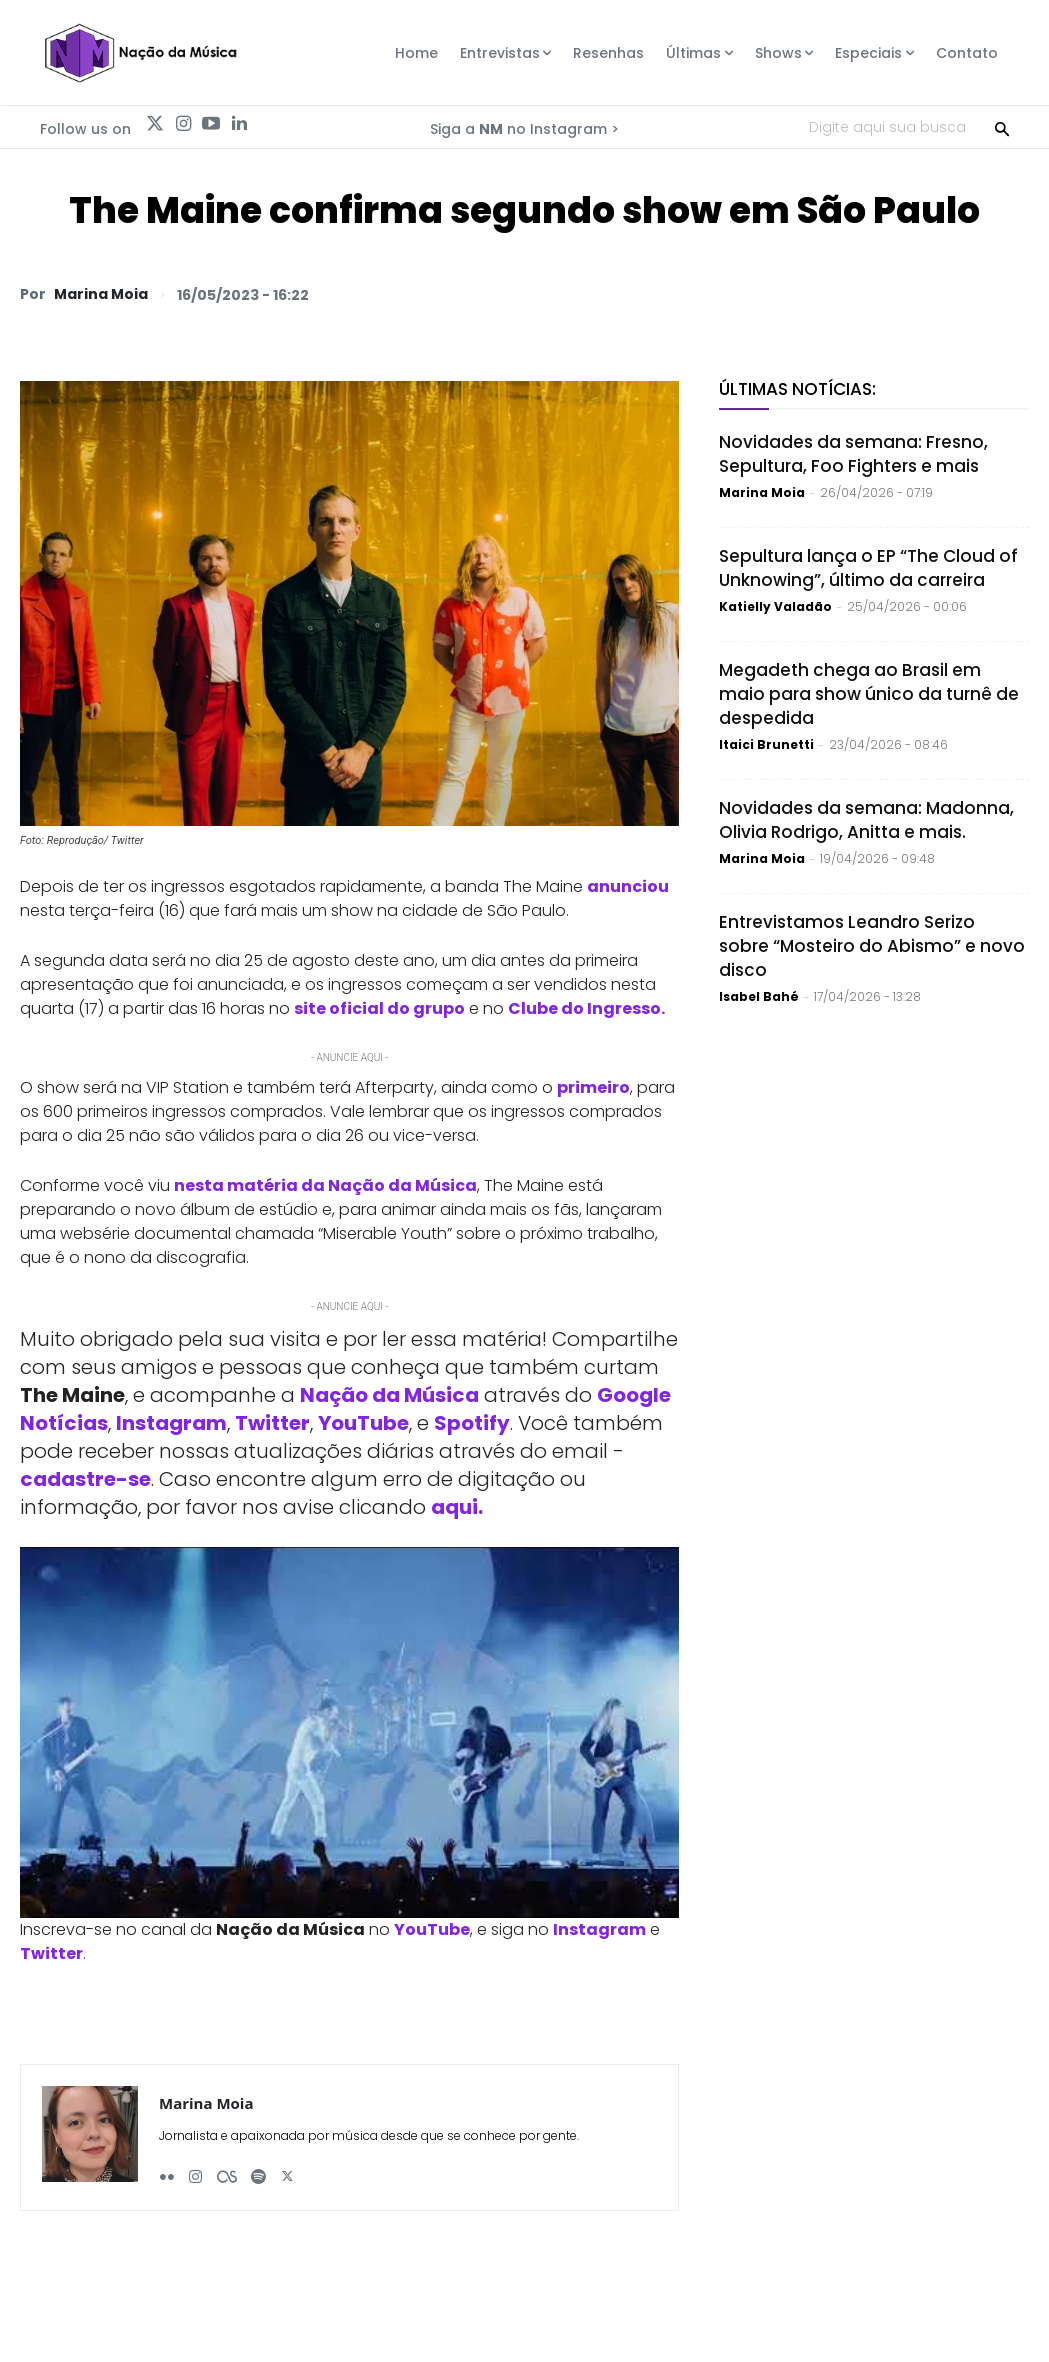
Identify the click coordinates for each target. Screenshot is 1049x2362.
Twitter (272, 1423)
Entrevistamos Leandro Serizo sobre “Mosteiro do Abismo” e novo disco (872, 946)
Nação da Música (389, 1395)
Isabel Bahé (759, 996)
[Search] (1002, 127)
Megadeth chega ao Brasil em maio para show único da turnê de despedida (869, 694)
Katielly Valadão (775, 606)
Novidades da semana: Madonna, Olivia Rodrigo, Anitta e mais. (866, 820)
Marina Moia (101, 294)
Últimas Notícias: (797, 389)
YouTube (363, 1423)
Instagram (171, 1423)
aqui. (457, 1507)
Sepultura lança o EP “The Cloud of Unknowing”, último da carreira (868, 568)
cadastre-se (85, 1479)
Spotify (472, 1423)
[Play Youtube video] (349, 1732)
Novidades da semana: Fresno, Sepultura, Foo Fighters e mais (853, 454)
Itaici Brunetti (766, 744)
